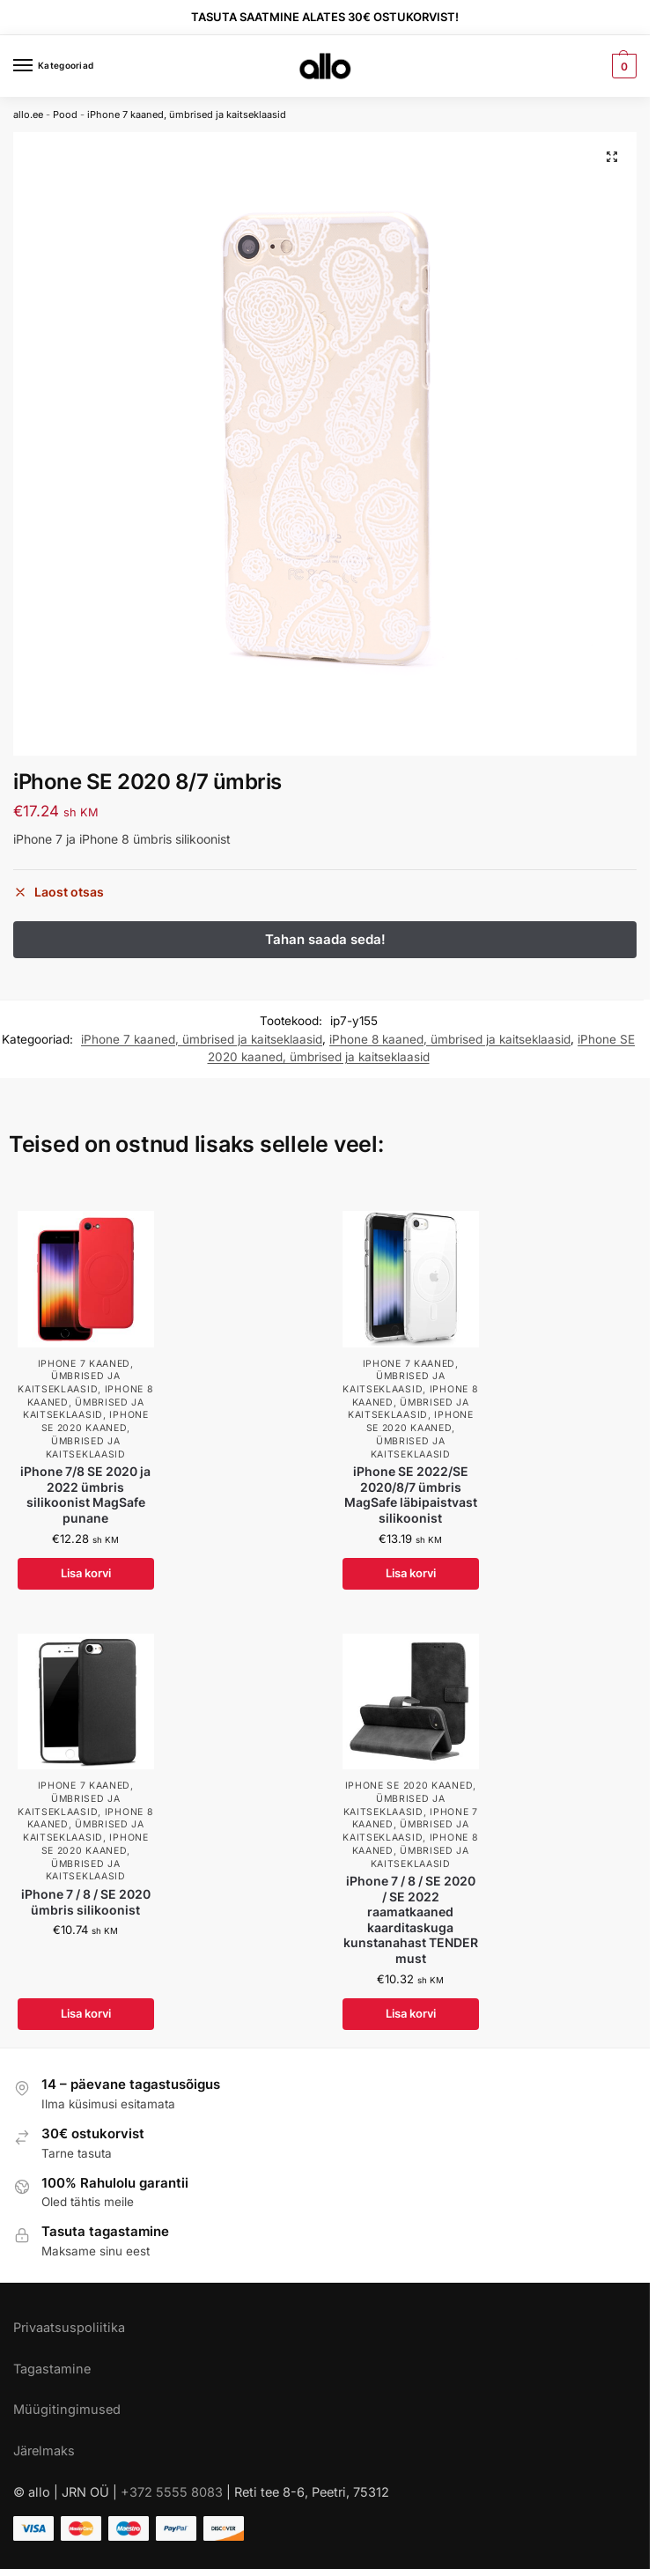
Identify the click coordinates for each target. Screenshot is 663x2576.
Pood (65, 114)
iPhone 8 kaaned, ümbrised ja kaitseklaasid (450, 1039)
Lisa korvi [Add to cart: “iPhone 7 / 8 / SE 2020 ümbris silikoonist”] (86, 2013)
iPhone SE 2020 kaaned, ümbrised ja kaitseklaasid (95, 1434)
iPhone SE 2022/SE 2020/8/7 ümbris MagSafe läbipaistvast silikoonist (410, 1495)
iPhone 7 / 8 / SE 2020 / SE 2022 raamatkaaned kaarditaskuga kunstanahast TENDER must (410, 1920)
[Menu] (39, 66)
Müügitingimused (67, 2409)
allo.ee (28, 114)
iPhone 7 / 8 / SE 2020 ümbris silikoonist (86, 1902)
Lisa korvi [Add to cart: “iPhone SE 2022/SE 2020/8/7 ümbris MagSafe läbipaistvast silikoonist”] (411, 1573)
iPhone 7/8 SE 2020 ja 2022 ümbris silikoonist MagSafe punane (85, 1495)
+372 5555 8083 (172, 2491)
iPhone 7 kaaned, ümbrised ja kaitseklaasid (186, 114)
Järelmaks (44, 2450)
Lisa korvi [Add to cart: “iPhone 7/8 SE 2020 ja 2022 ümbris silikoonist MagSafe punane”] (86, 1573)
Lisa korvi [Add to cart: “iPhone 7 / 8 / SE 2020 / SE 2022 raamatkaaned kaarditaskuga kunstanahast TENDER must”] (411, 2013)
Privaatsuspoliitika (69, 2327)
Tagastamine (52, 2368)
